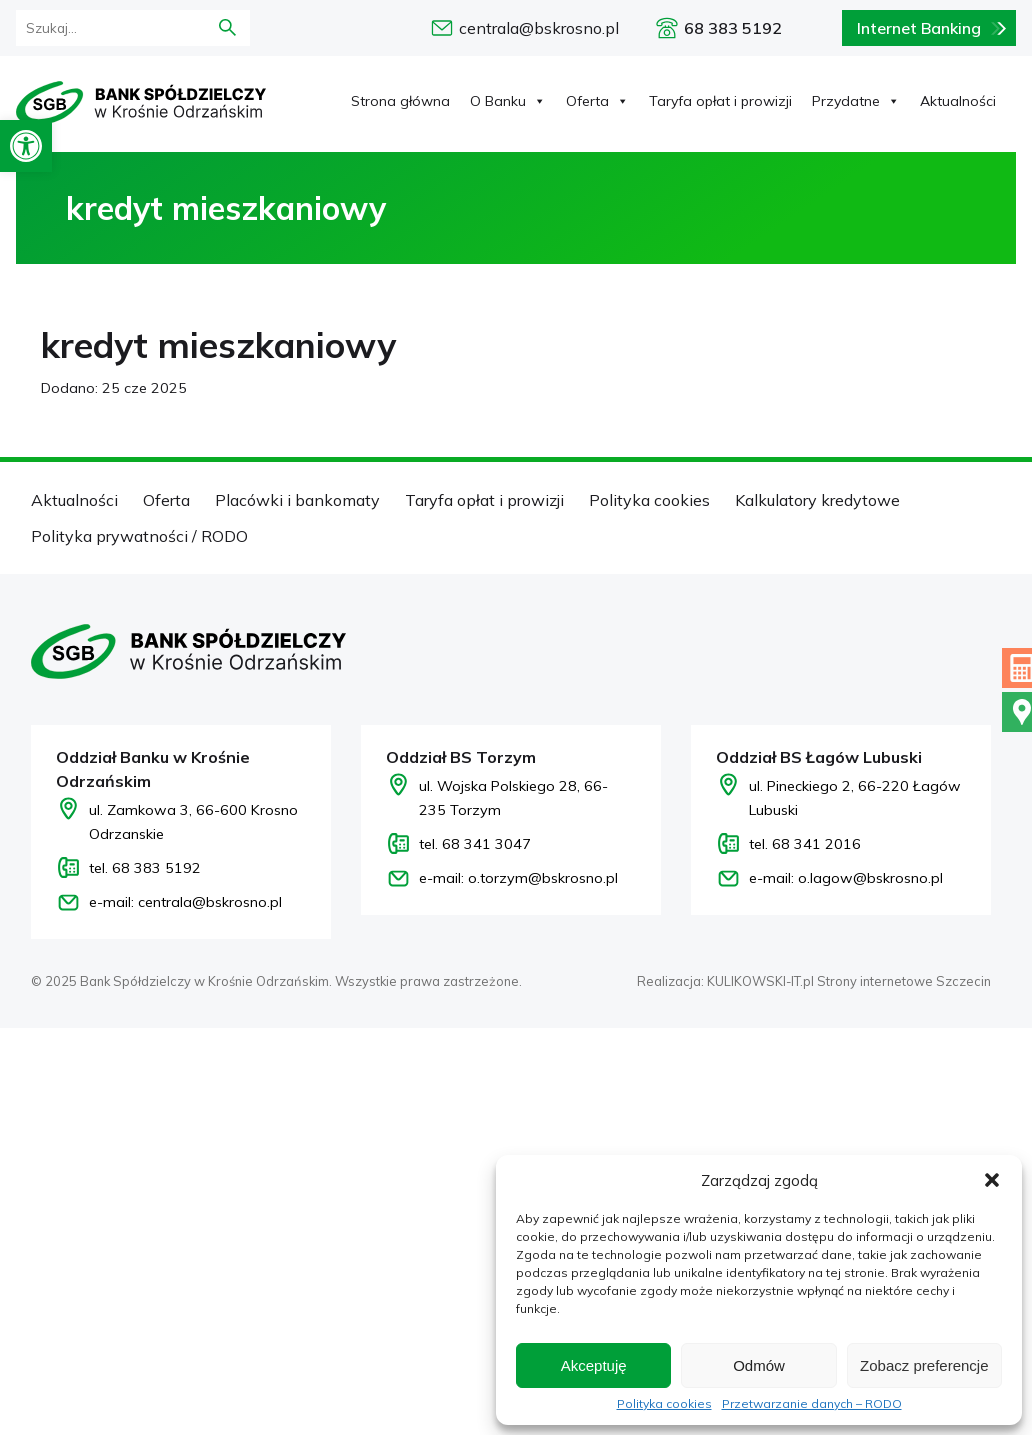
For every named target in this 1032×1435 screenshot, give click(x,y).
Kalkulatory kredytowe (817, 500)
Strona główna (400, 101)
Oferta (597, 101)
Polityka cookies (664, 1404)
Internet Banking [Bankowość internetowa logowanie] (919, 28)
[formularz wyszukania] (99, 28)
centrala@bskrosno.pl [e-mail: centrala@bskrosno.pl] (539, 28)
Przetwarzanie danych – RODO (812, 1404)
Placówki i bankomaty (297, 500)
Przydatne (856, 101)
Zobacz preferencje (924, 1365)
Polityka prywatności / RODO (139, 536)
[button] (26, 146)
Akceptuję (594, 1365)
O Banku (508, 101)
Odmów (759, 1365)
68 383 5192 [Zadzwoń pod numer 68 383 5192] (733, 28)
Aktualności (958, 101)
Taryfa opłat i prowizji (720, 101)
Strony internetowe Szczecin (904, 981)
